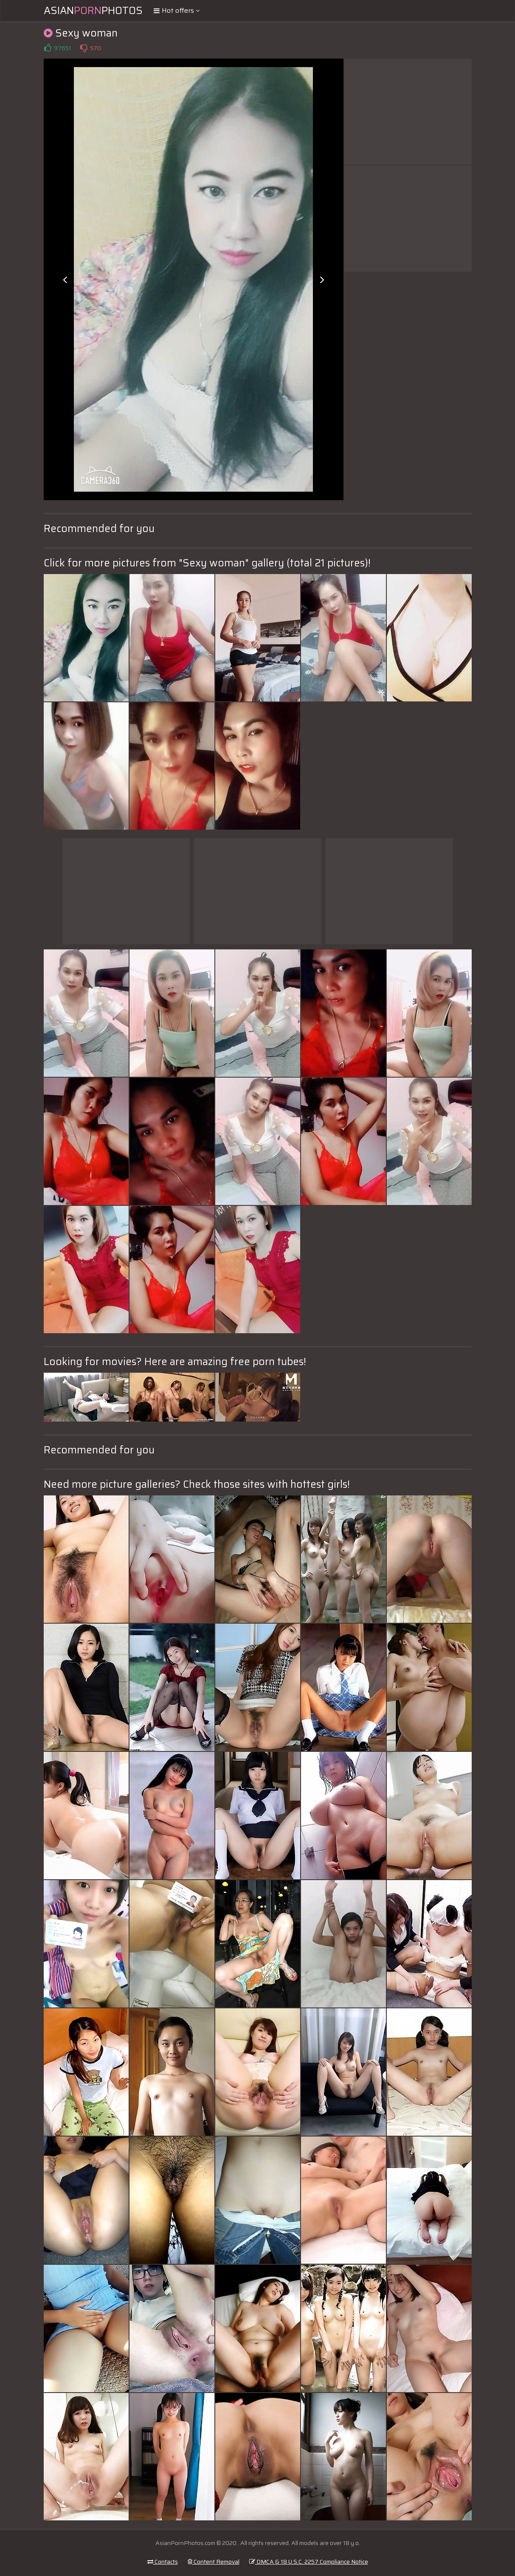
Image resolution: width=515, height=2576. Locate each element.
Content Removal (213, 2561)
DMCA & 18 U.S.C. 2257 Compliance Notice (308, 2561)
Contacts (162, 2561)
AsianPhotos (93, 11)
